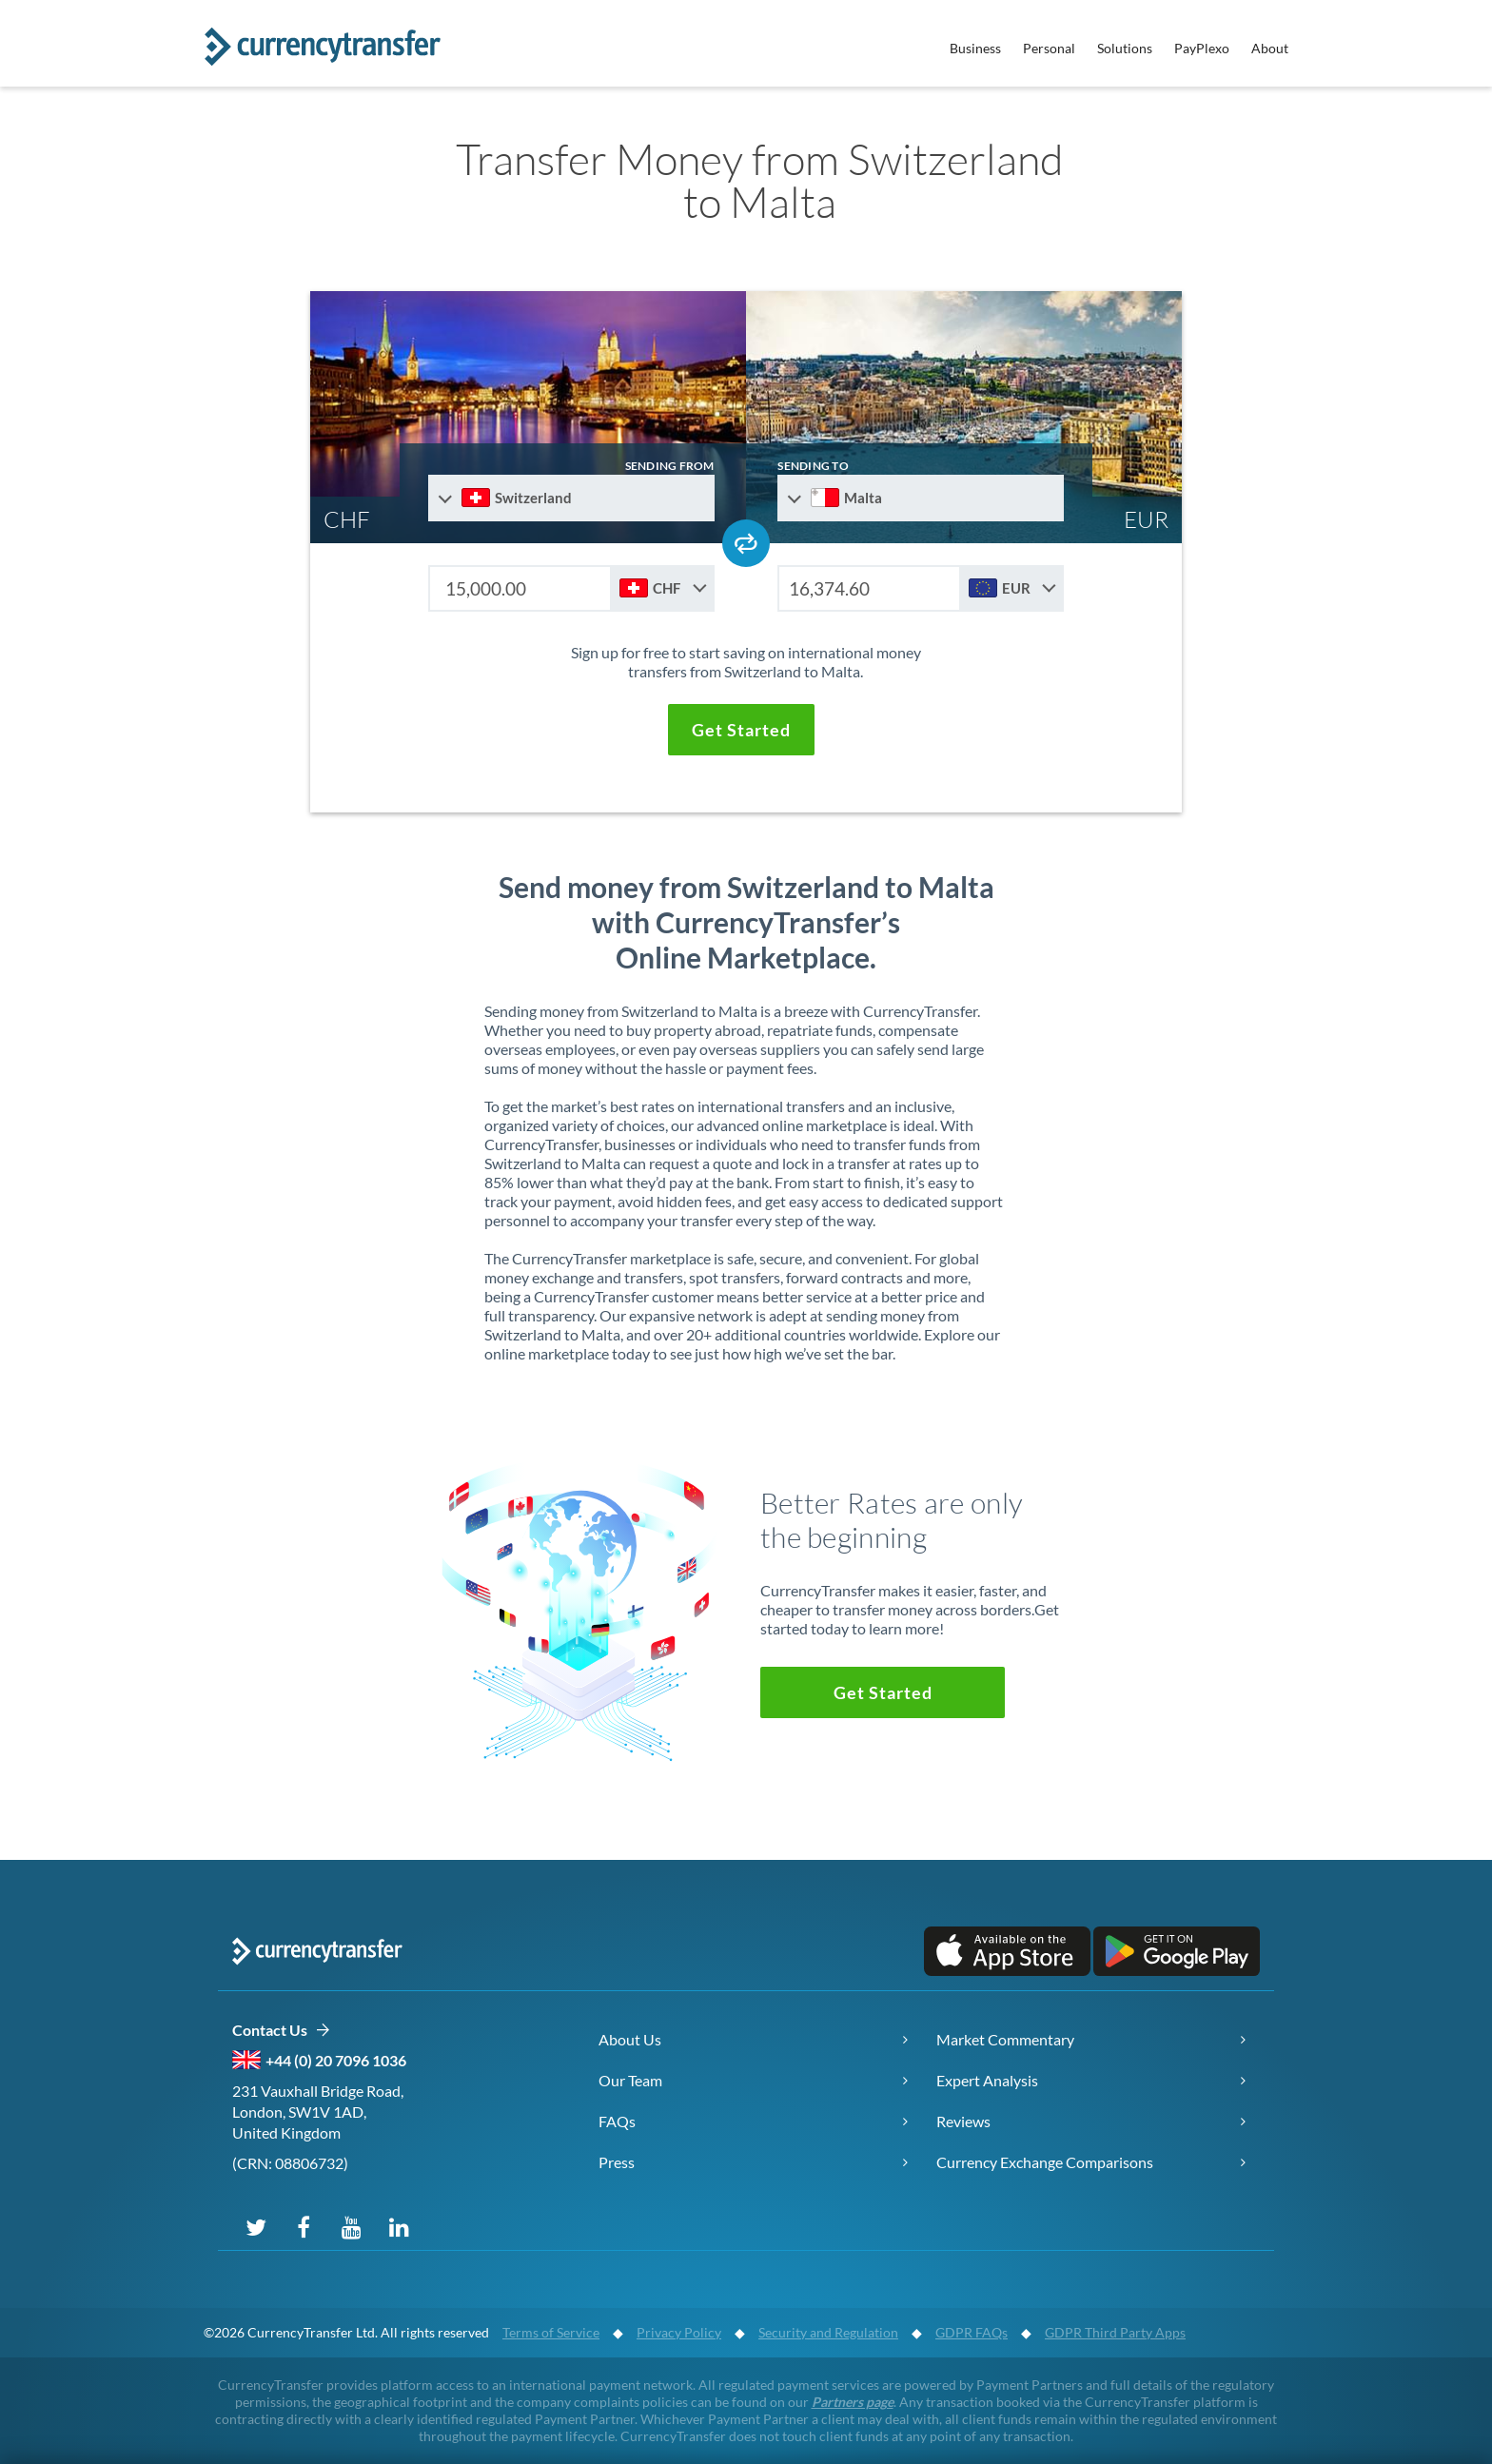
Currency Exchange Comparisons (1044, 2162)
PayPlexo (1201, 48)
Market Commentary (1005, 2039)
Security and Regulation (828, 2332)
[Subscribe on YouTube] (351, 2226)
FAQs (617, 2121)
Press (617, 2162)
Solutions (1124, 48)
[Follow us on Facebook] (303, 2226)
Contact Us (281, 2031)
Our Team (630, 2080)
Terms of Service (550, 2332)
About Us (630, 2039)
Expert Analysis (987, 2080)
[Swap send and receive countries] (746, 543)
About (1269, 48)
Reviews (963, 2121)
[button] (741, 729)
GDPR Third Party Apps (1115, 2332)
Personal (1049, 48)
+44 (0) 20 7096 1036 (335, 2060)
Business (975, 48)
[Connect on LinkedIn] (398, 2226)
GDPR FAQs (971, 2332)
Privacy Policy (679, 2332)
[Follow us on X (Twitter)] (256, 2226)
